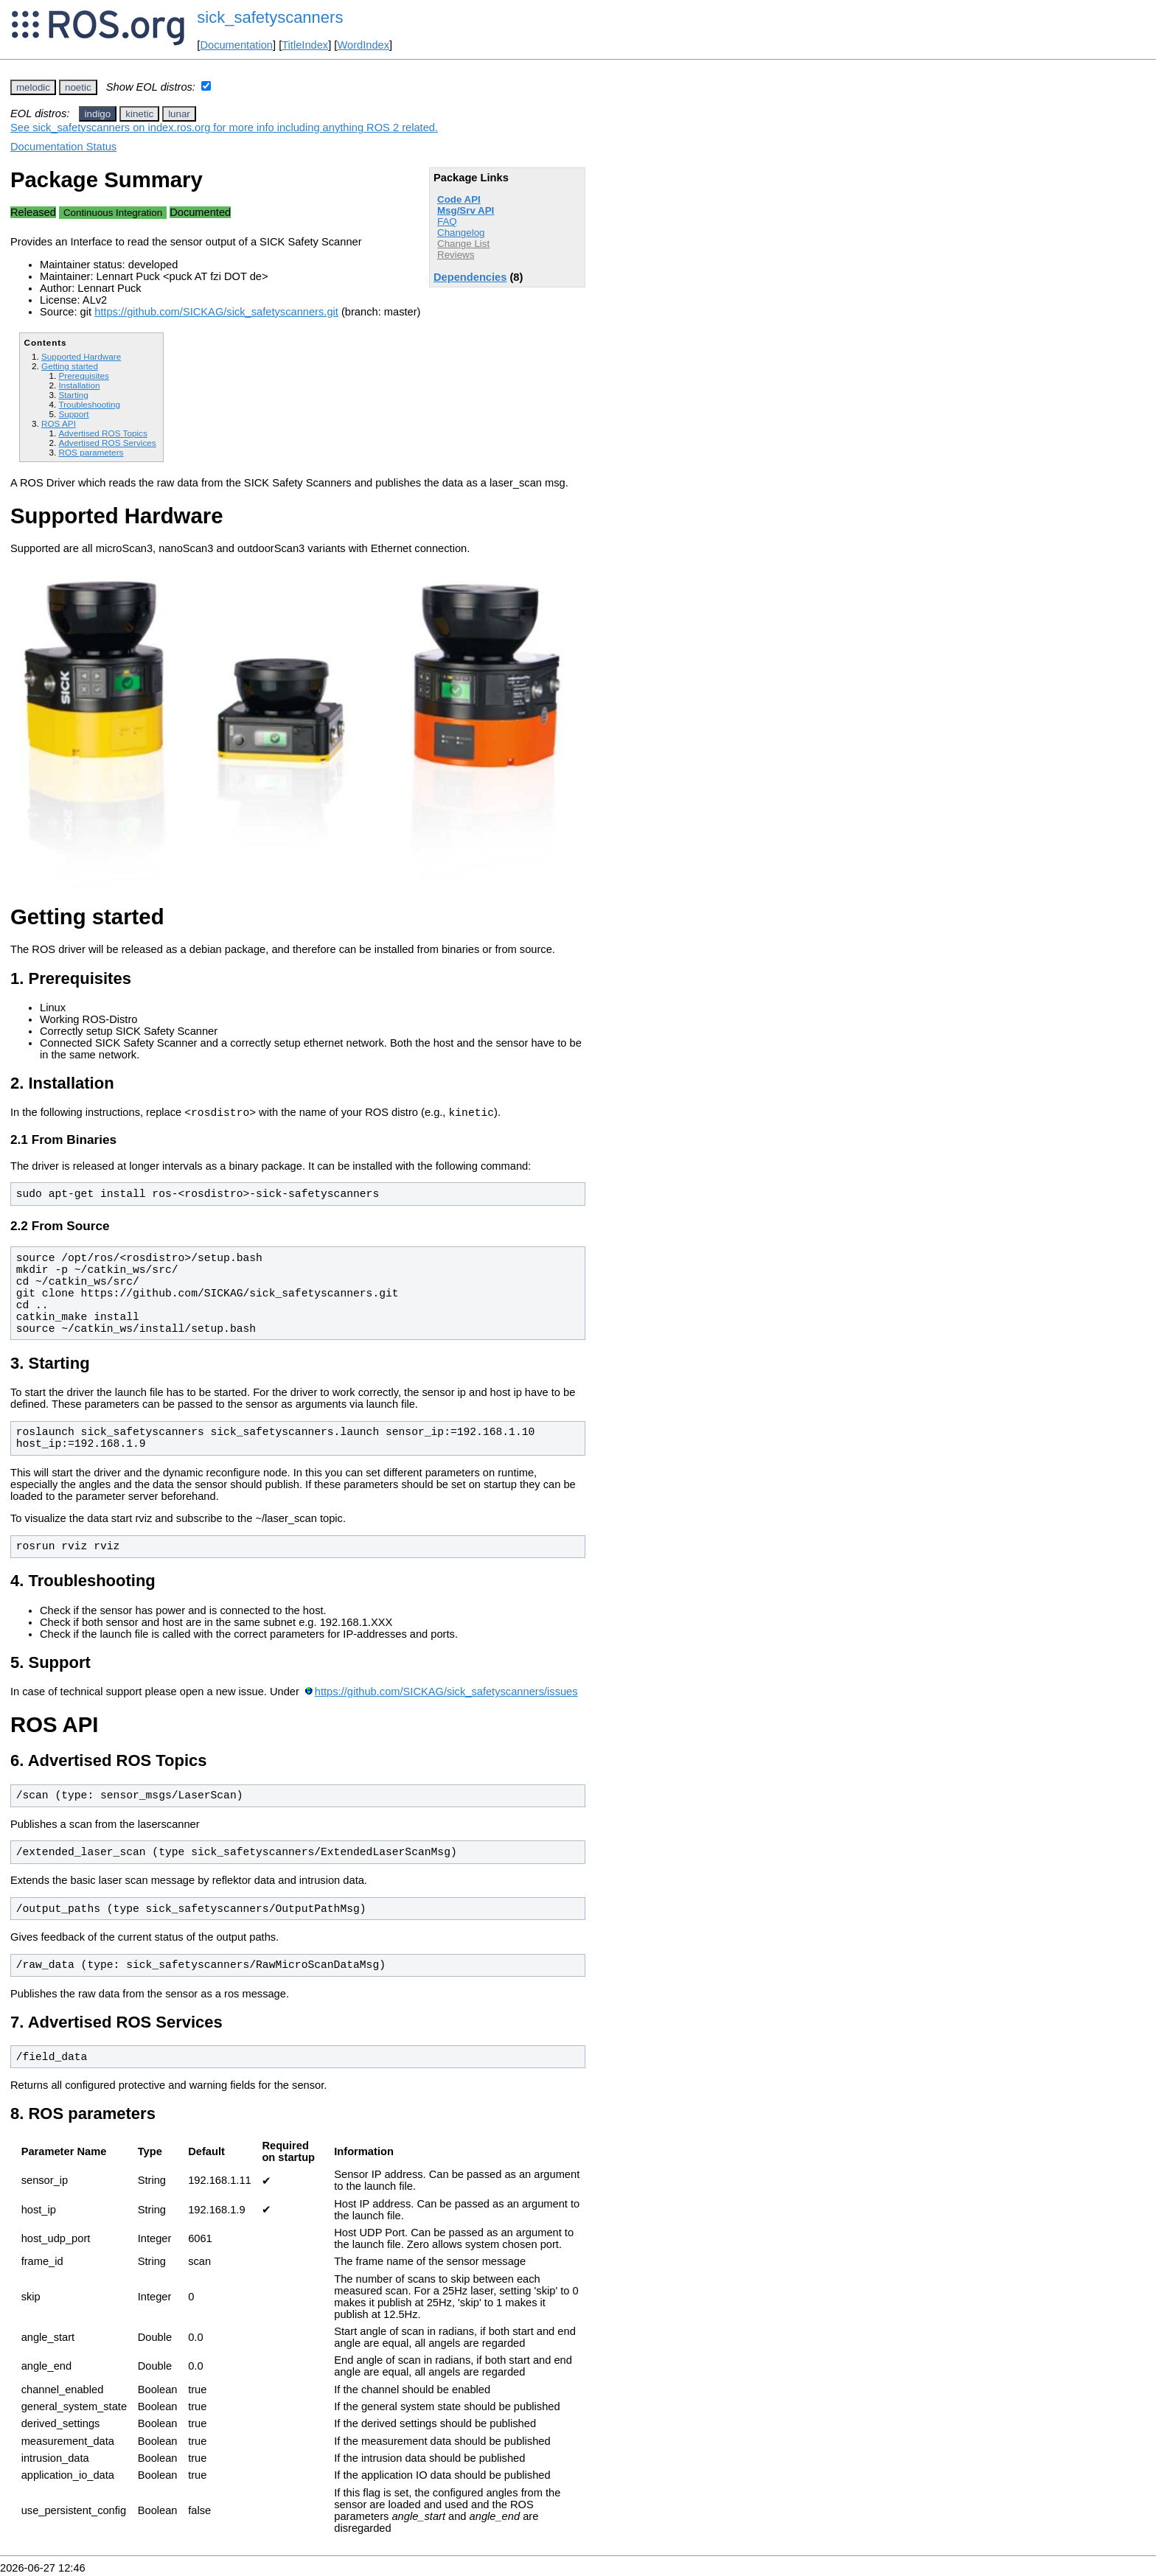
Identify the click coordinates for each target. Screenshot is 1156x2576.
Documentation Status (63, 147)
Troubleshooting (89, 404)
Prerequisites (83, 375)
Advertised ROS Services (107, 442)
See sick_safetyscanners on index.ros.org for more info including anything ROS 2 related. (224, 127)
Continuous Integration (112, 212)
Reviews (455, 254)
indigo (98, 113)
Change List (463, 243)
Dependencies (470, 277)
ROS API (58, 423)
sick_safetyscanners (270, 17)
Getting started (69, 366)
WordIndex (363, 45)
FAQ (447, 221)
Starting (73, 394)
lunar (179, 113)
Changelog (460, 232)
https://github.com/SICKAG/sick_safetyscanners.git (216, 312)
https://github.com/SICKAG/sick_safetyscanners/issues (446, 1694)
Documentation (236, 45)
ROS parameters (90, 452)
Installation (79, 385)
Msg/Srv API (465, 210)
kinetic (139, 113)
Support (73, 414)
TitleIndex (305, 45)
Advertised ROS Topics (102, 433)
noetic (78, 87)
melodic (33, 87)
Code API (459, 199)
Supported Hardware (81, 356)
